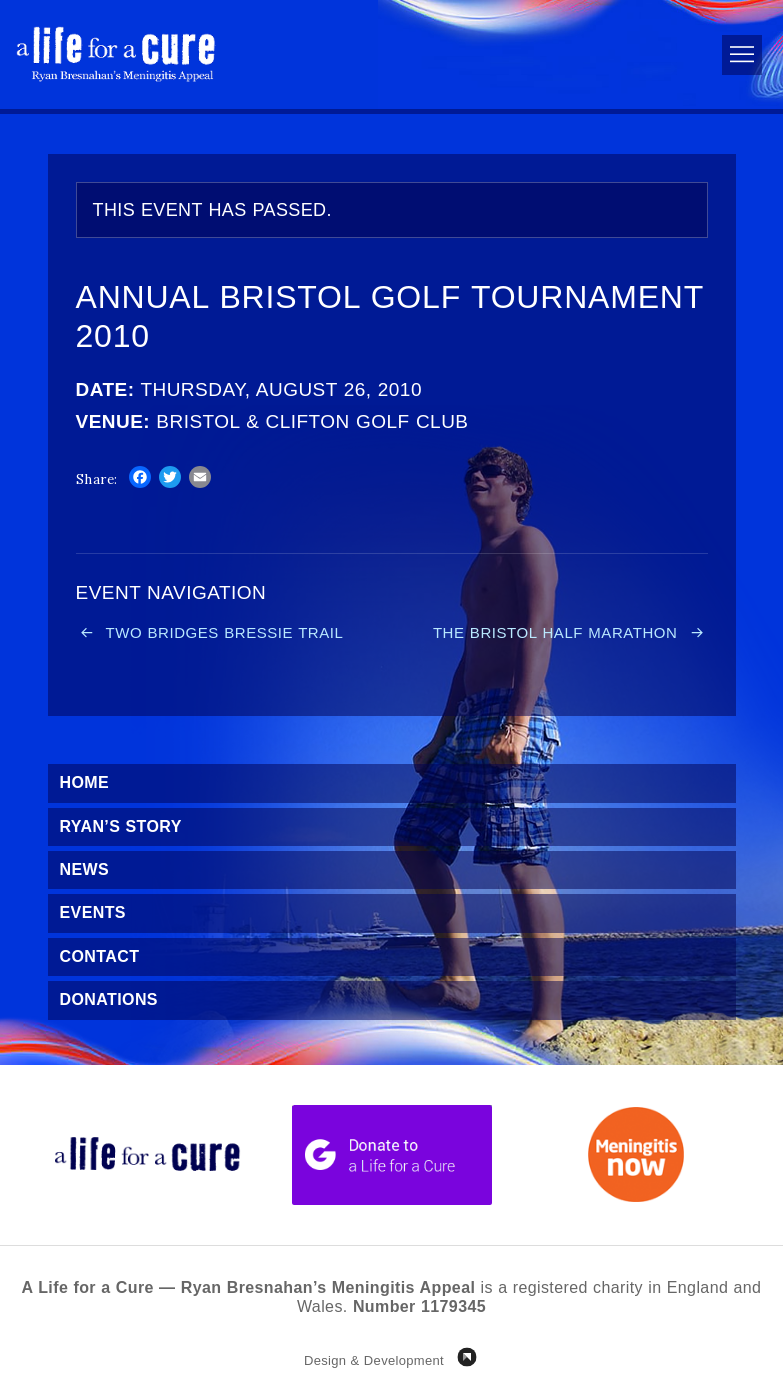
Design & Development (374, 1360)
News (85, 869)
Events (93, 912)
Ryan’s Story (121, 826)
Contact (100, 956)
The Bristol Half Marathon (555, 632)
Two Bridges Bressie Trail (225, 632)
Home (85, 782)
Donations (109, 999)
